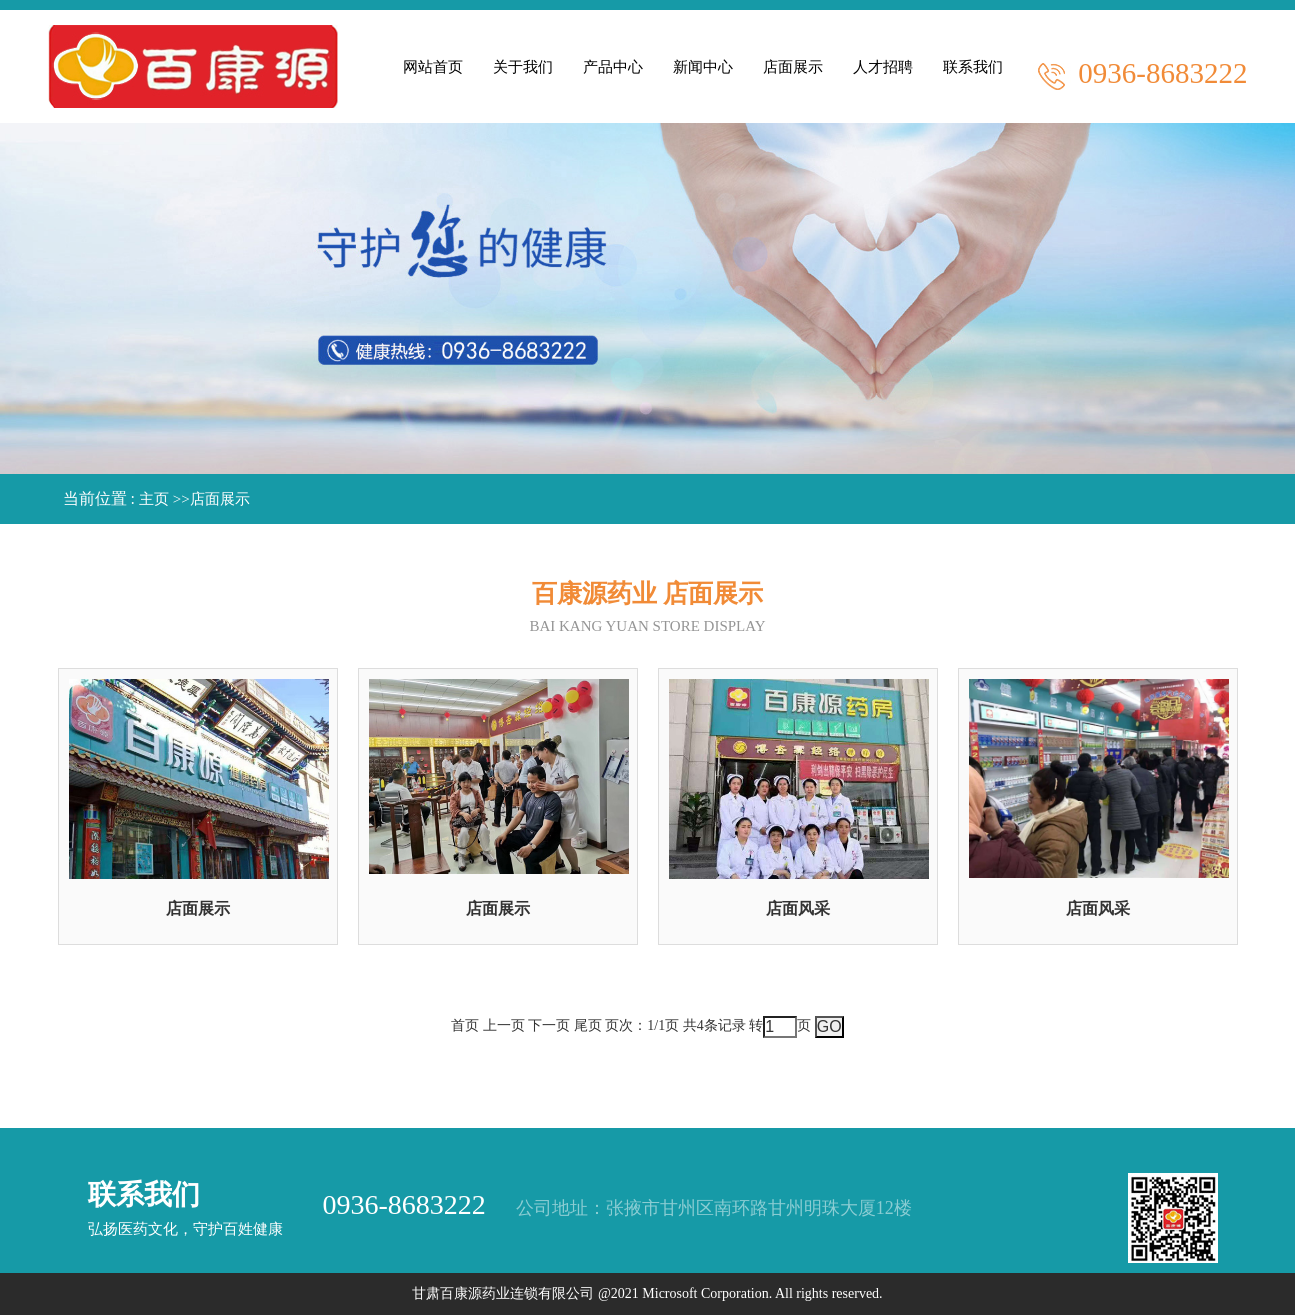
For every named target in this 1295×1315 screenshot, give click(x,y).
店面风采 (798, 908)
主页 (154, 499)
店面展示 (220, 499)
